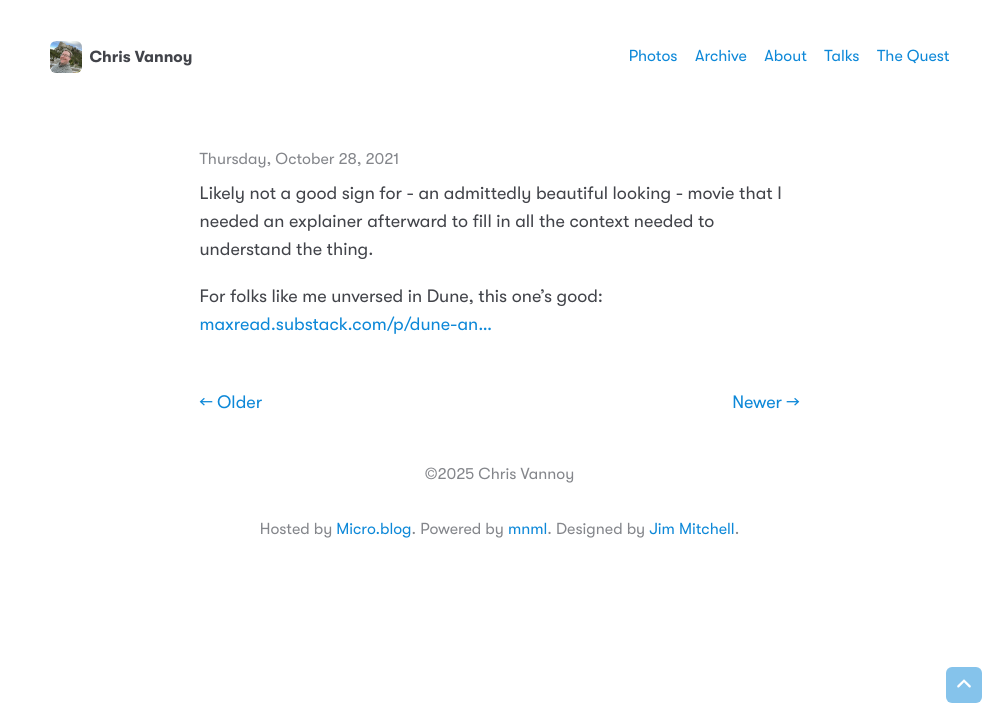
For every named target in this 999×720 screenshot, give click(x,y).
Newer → (765, 403)
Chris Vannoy (121, 57)
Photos (653, 56)
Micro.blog (373, 529)
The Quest (913, 56)
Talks (841, 56)
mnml (527, 529)
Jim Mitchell (691, 529)
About (785, 56)
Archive (721, 56)
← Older (231, 403)
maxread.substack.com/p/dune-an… (346, 325)
